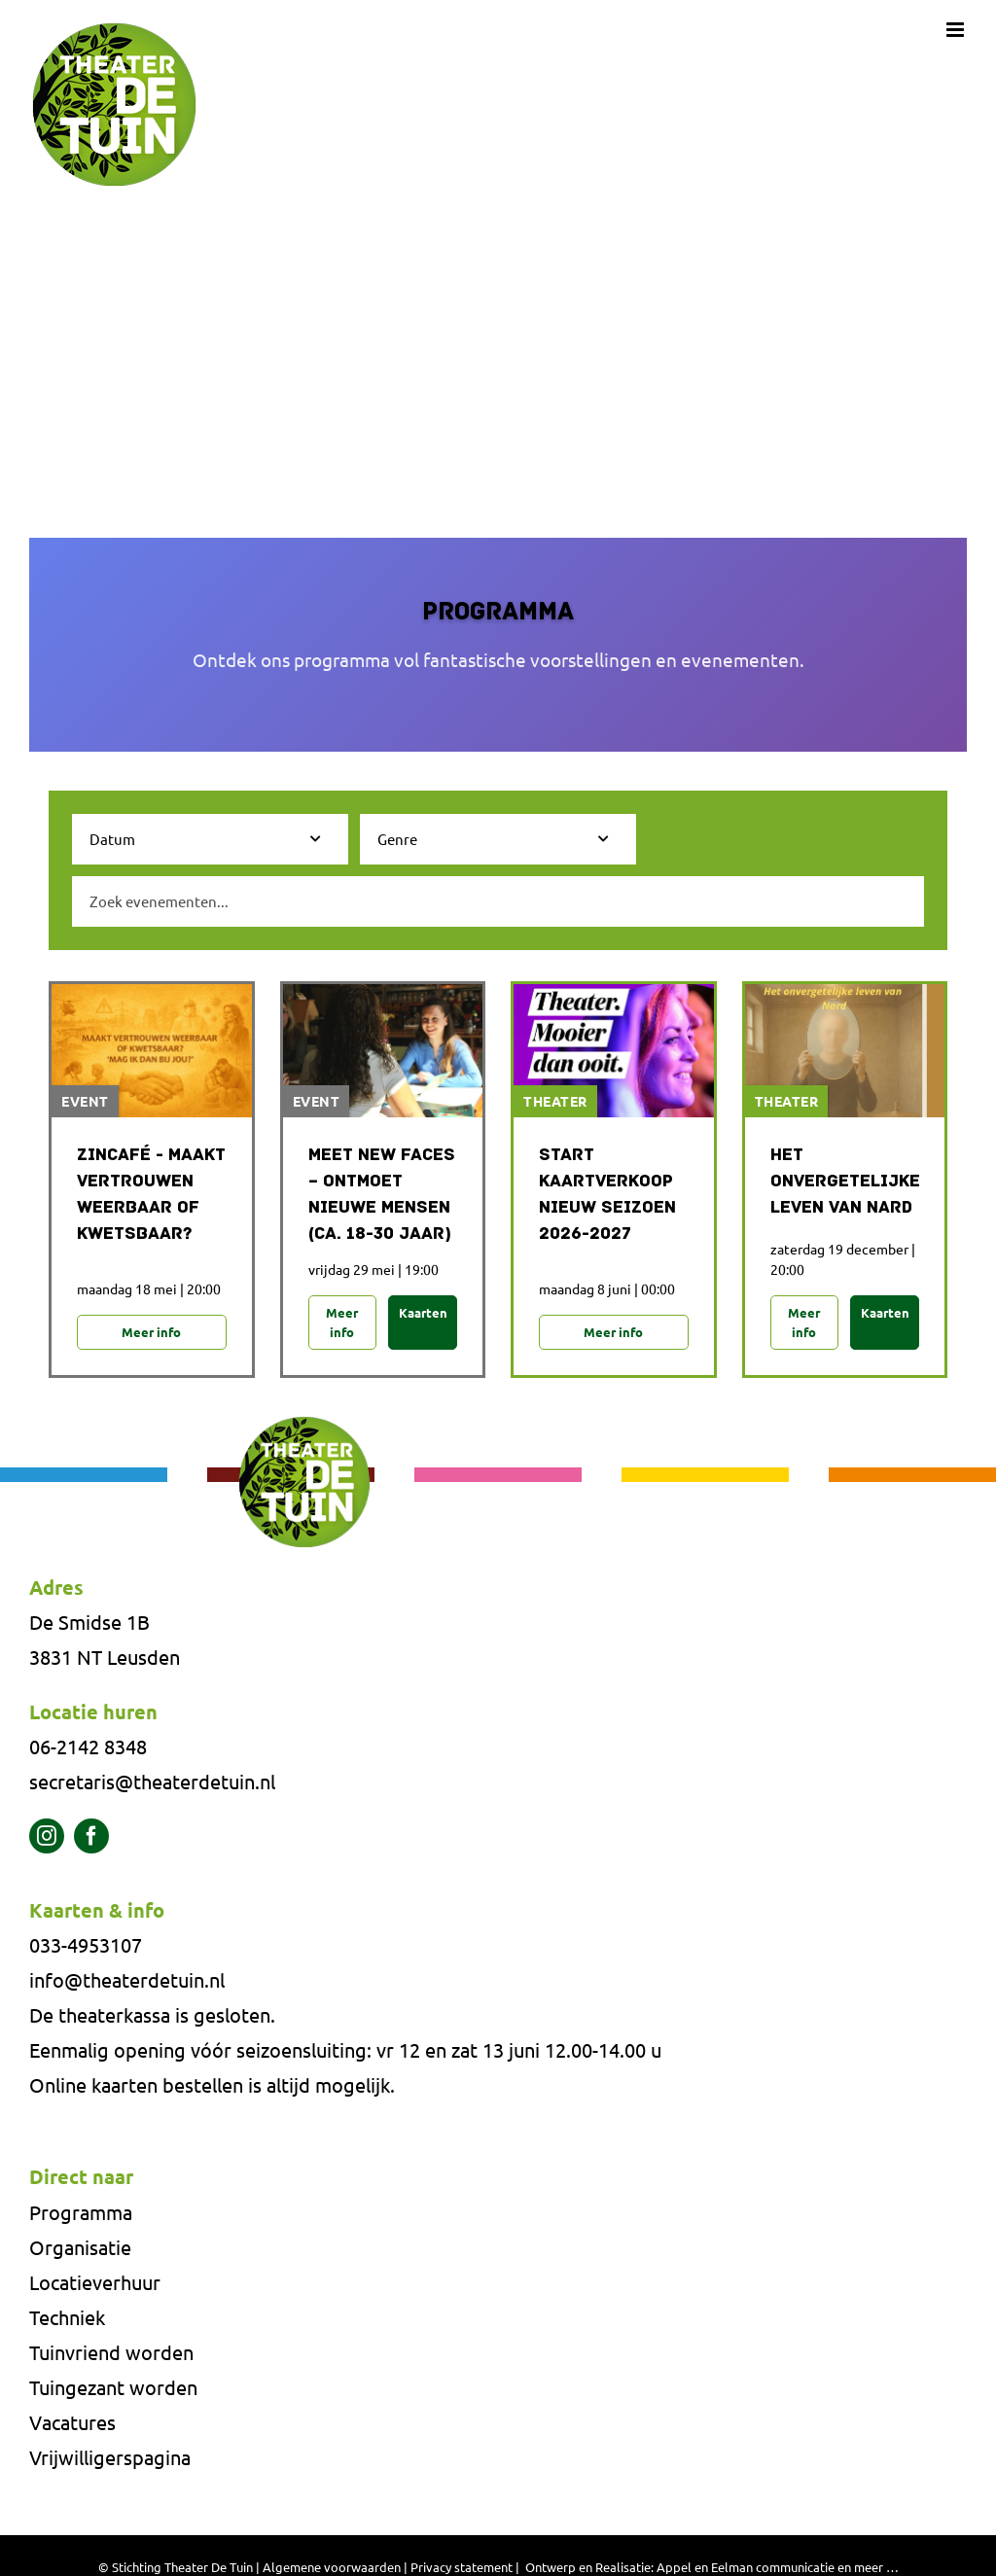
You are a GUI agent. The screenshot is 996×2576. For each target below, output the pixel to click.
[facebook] (91, 1837)
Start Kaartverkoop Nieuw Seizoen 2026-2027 (607, 1195)
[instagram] (46, 1837)
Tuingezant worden (113, 2389)
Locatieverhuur (94, 2284)
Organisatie (80, 2249)
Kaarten (423, 1313)
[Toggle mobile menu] (956, 29)
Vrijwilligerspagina (110, 2459)
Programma (80, 2214)
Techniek (67, 2319)
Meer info (151, 1333)
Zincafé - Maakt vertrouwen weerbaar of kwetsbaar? (151, 1195)
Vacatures (72, 2424)
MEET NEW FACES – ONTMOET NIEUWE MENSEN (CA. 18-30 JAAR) (381, 1195)
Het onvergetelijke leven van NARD (845, 1182)
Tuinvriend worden (111, 2354)
